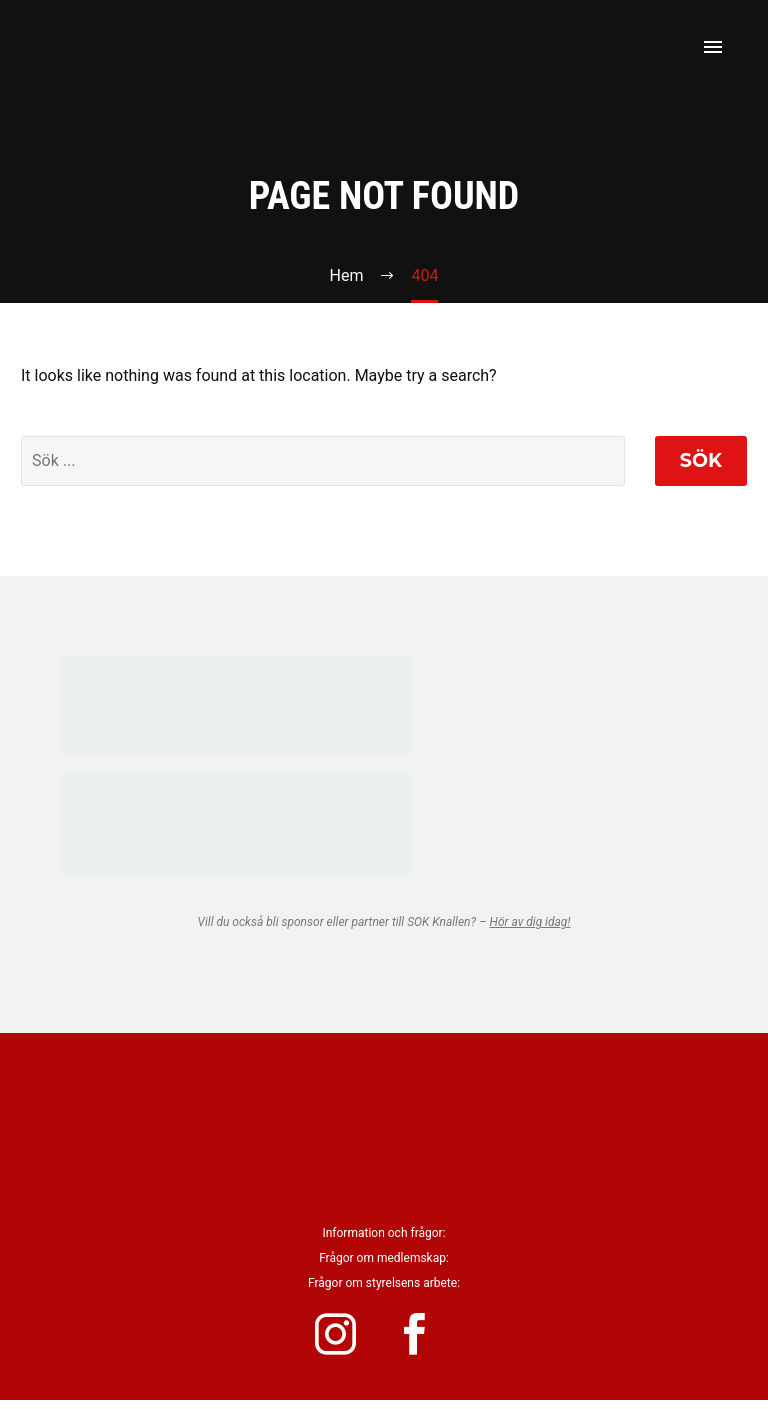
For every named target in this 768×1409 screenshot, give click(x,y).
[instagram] (339, 1339)
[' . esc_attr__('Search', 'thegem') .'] (323, 461)
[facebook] (429, 1339)
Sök (701, 460)
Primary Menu (713, 47)
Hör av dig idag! (530, 922)
